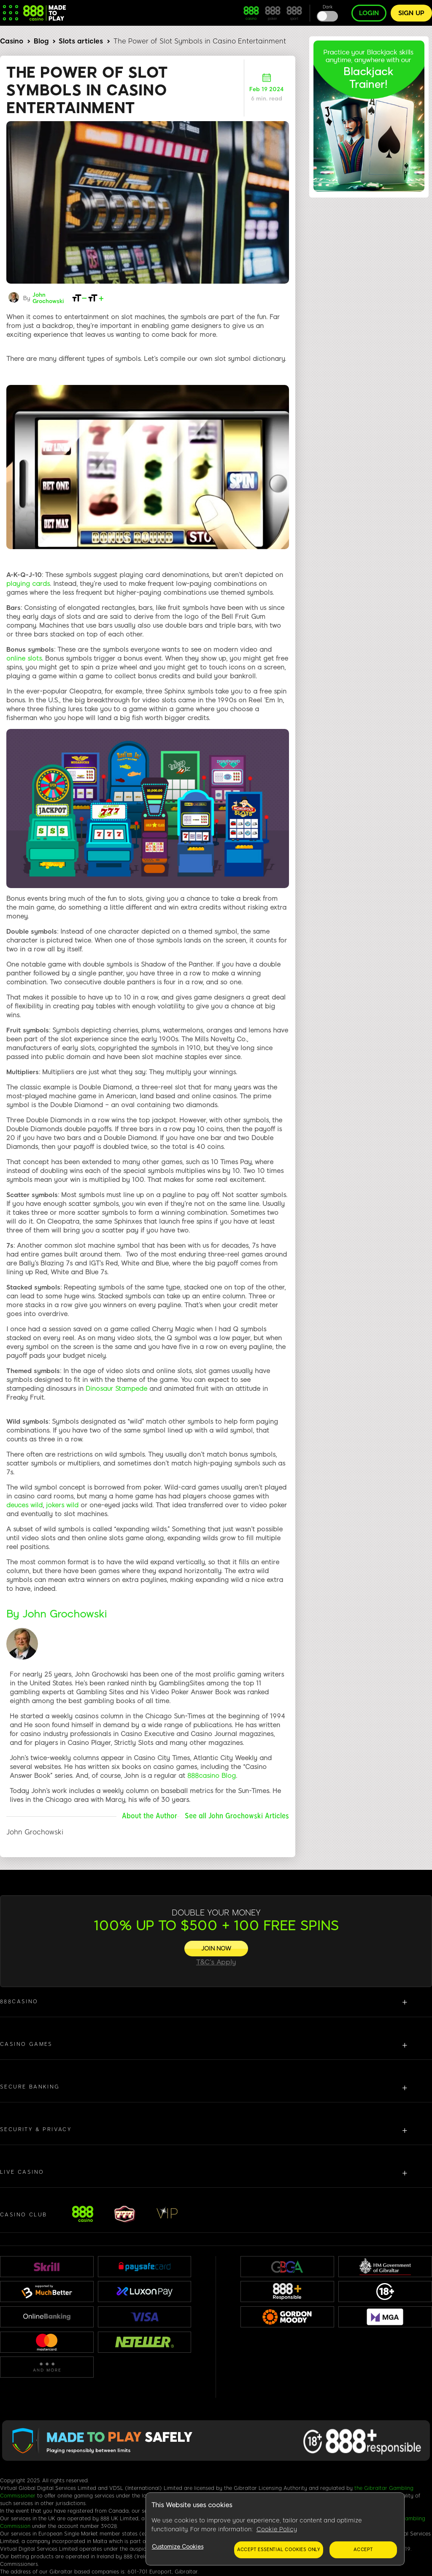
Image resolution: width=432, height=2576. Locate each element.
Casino (11, 41)
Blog (41, 41)
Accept (363, 2549)
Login (369, 13)
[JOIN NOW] (216, 1948)
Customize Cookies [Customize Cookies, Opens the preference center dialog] (177, 2546)
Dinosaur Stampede (116, 1388)
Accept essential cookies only (278, 2549)
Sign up (411, 13)
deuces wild (24, 1505)
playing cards (28, 584)
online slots (24, 658)
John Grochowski (48, 298)
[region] (275, 2529)
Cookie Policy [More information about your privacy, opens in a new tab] (276, 2529)
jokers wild (62, 1505)
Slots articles (81, 41)
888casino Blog (211, 1776)
